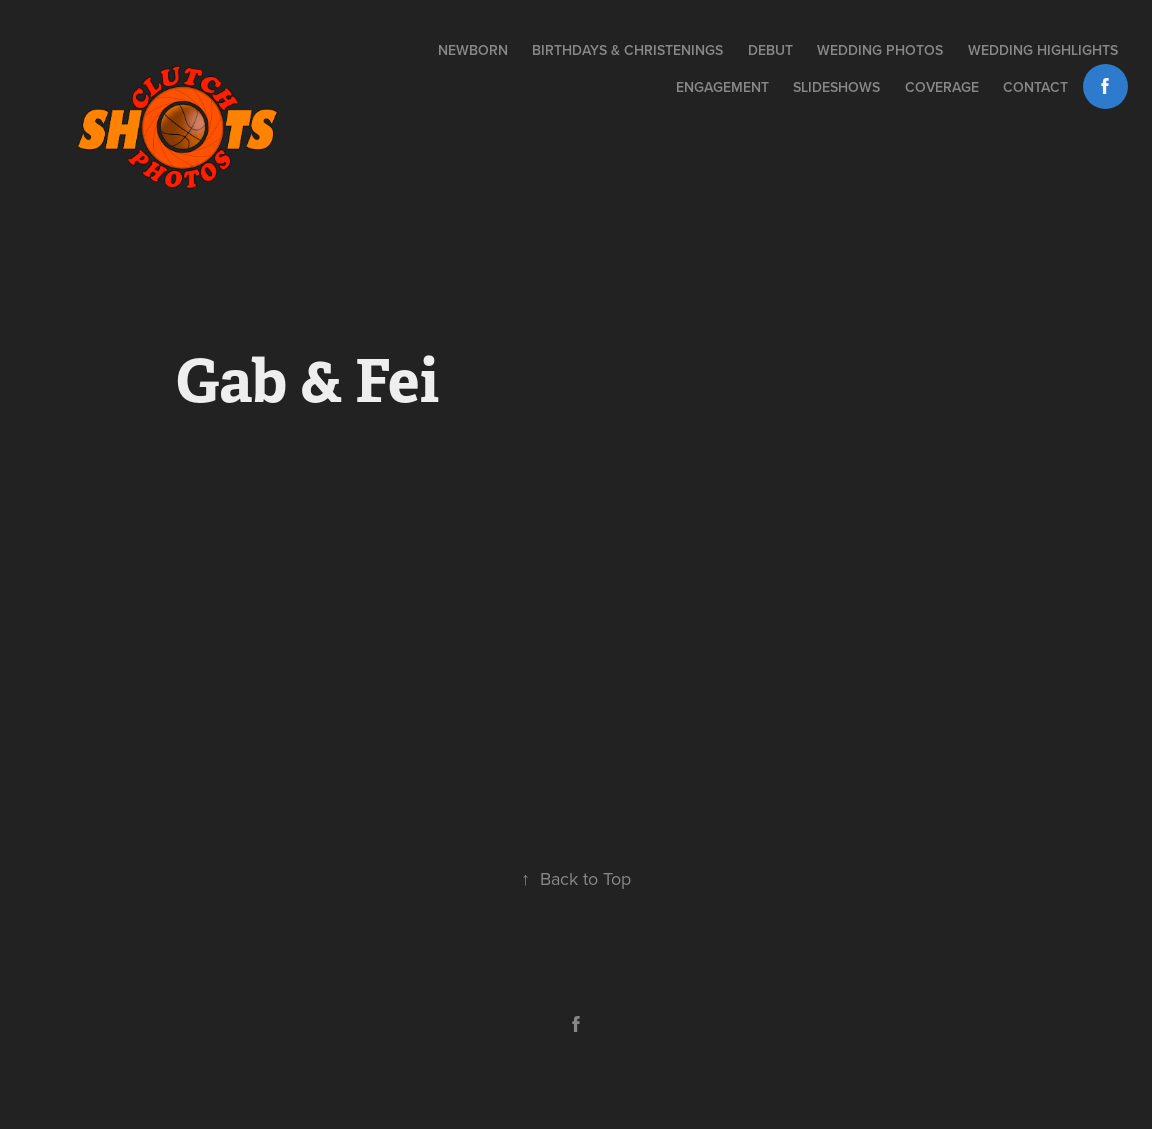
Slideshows (836, 87)
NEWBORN (473, 50)
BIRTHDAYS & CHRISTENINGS (627, 50)
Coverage (942, 87)
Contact (1035, 87)
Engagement (722, 87)
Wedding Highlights (1043, 50)
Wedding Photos (880, 50)
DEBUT (770, 50)
